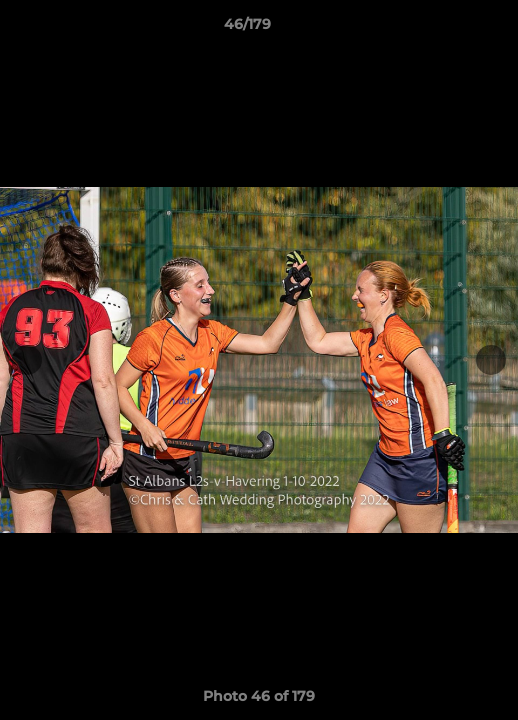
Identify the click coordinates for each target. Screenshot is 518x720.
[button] (446, 29)
